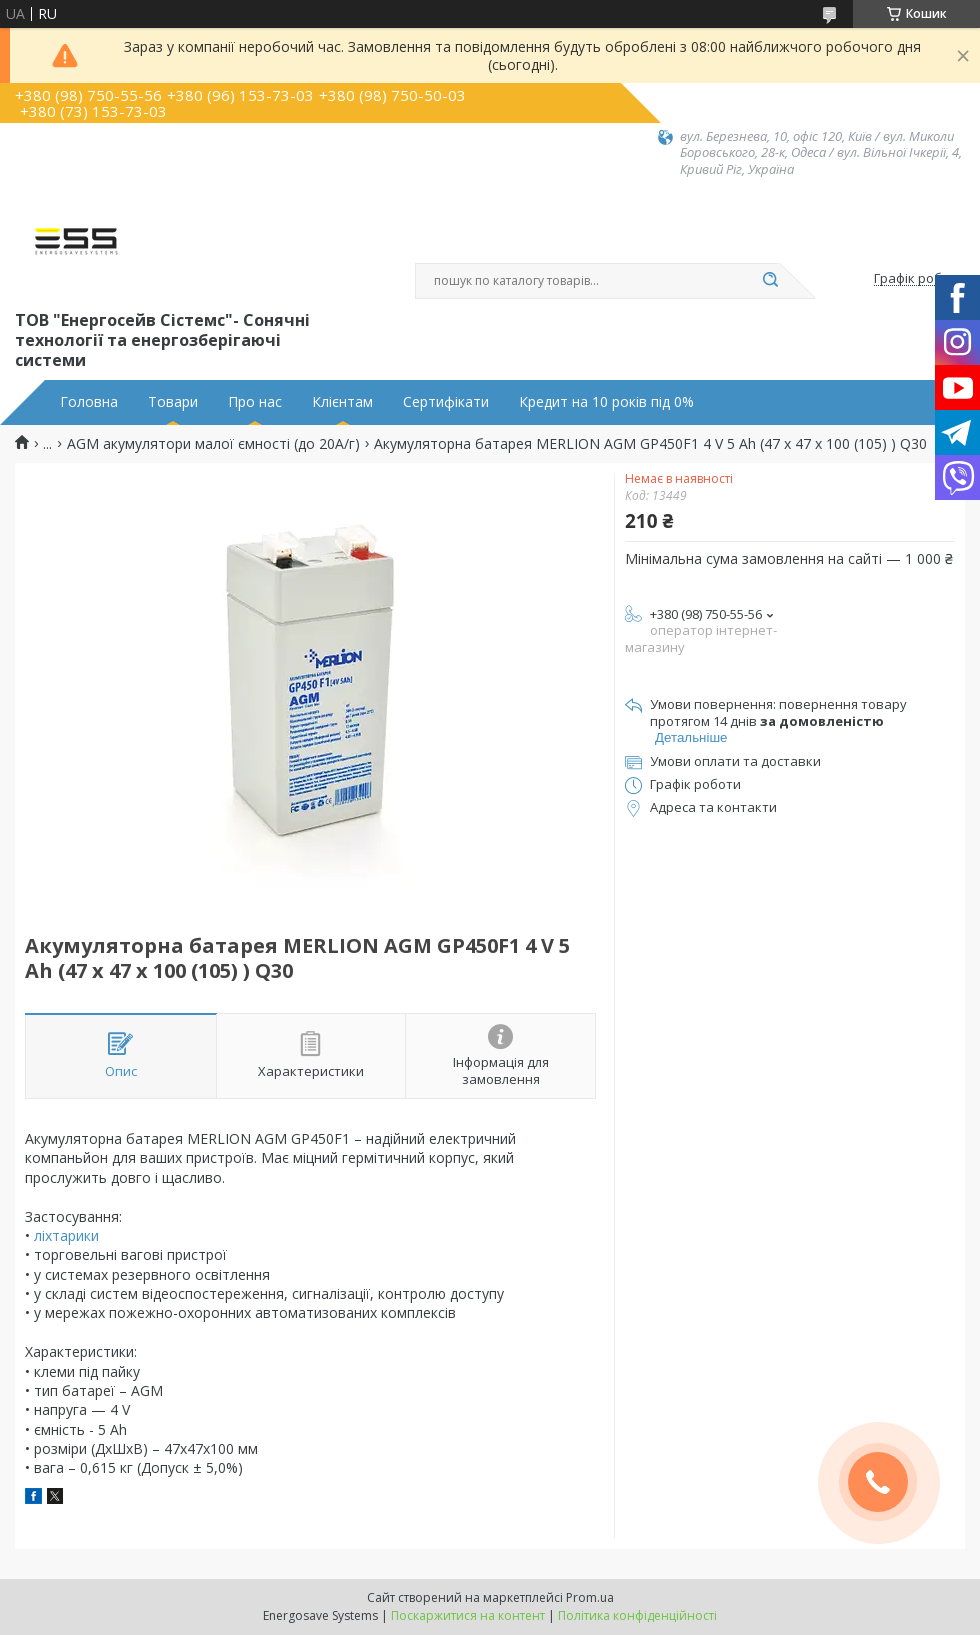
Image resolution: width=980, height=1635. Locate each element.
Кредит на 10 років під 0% (606, 402)
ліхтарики (66, 1235)
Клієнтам (342, 402)
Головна (89, 402)
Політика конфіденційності (637, 1615)
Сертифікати (446, 402)
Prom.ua (590, 1597)
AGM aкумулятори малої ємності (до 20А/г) (213, 444)
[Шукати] (770, 281)
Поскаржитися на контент (468, 1615)
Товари (173, 402)
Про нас (255, 402)
